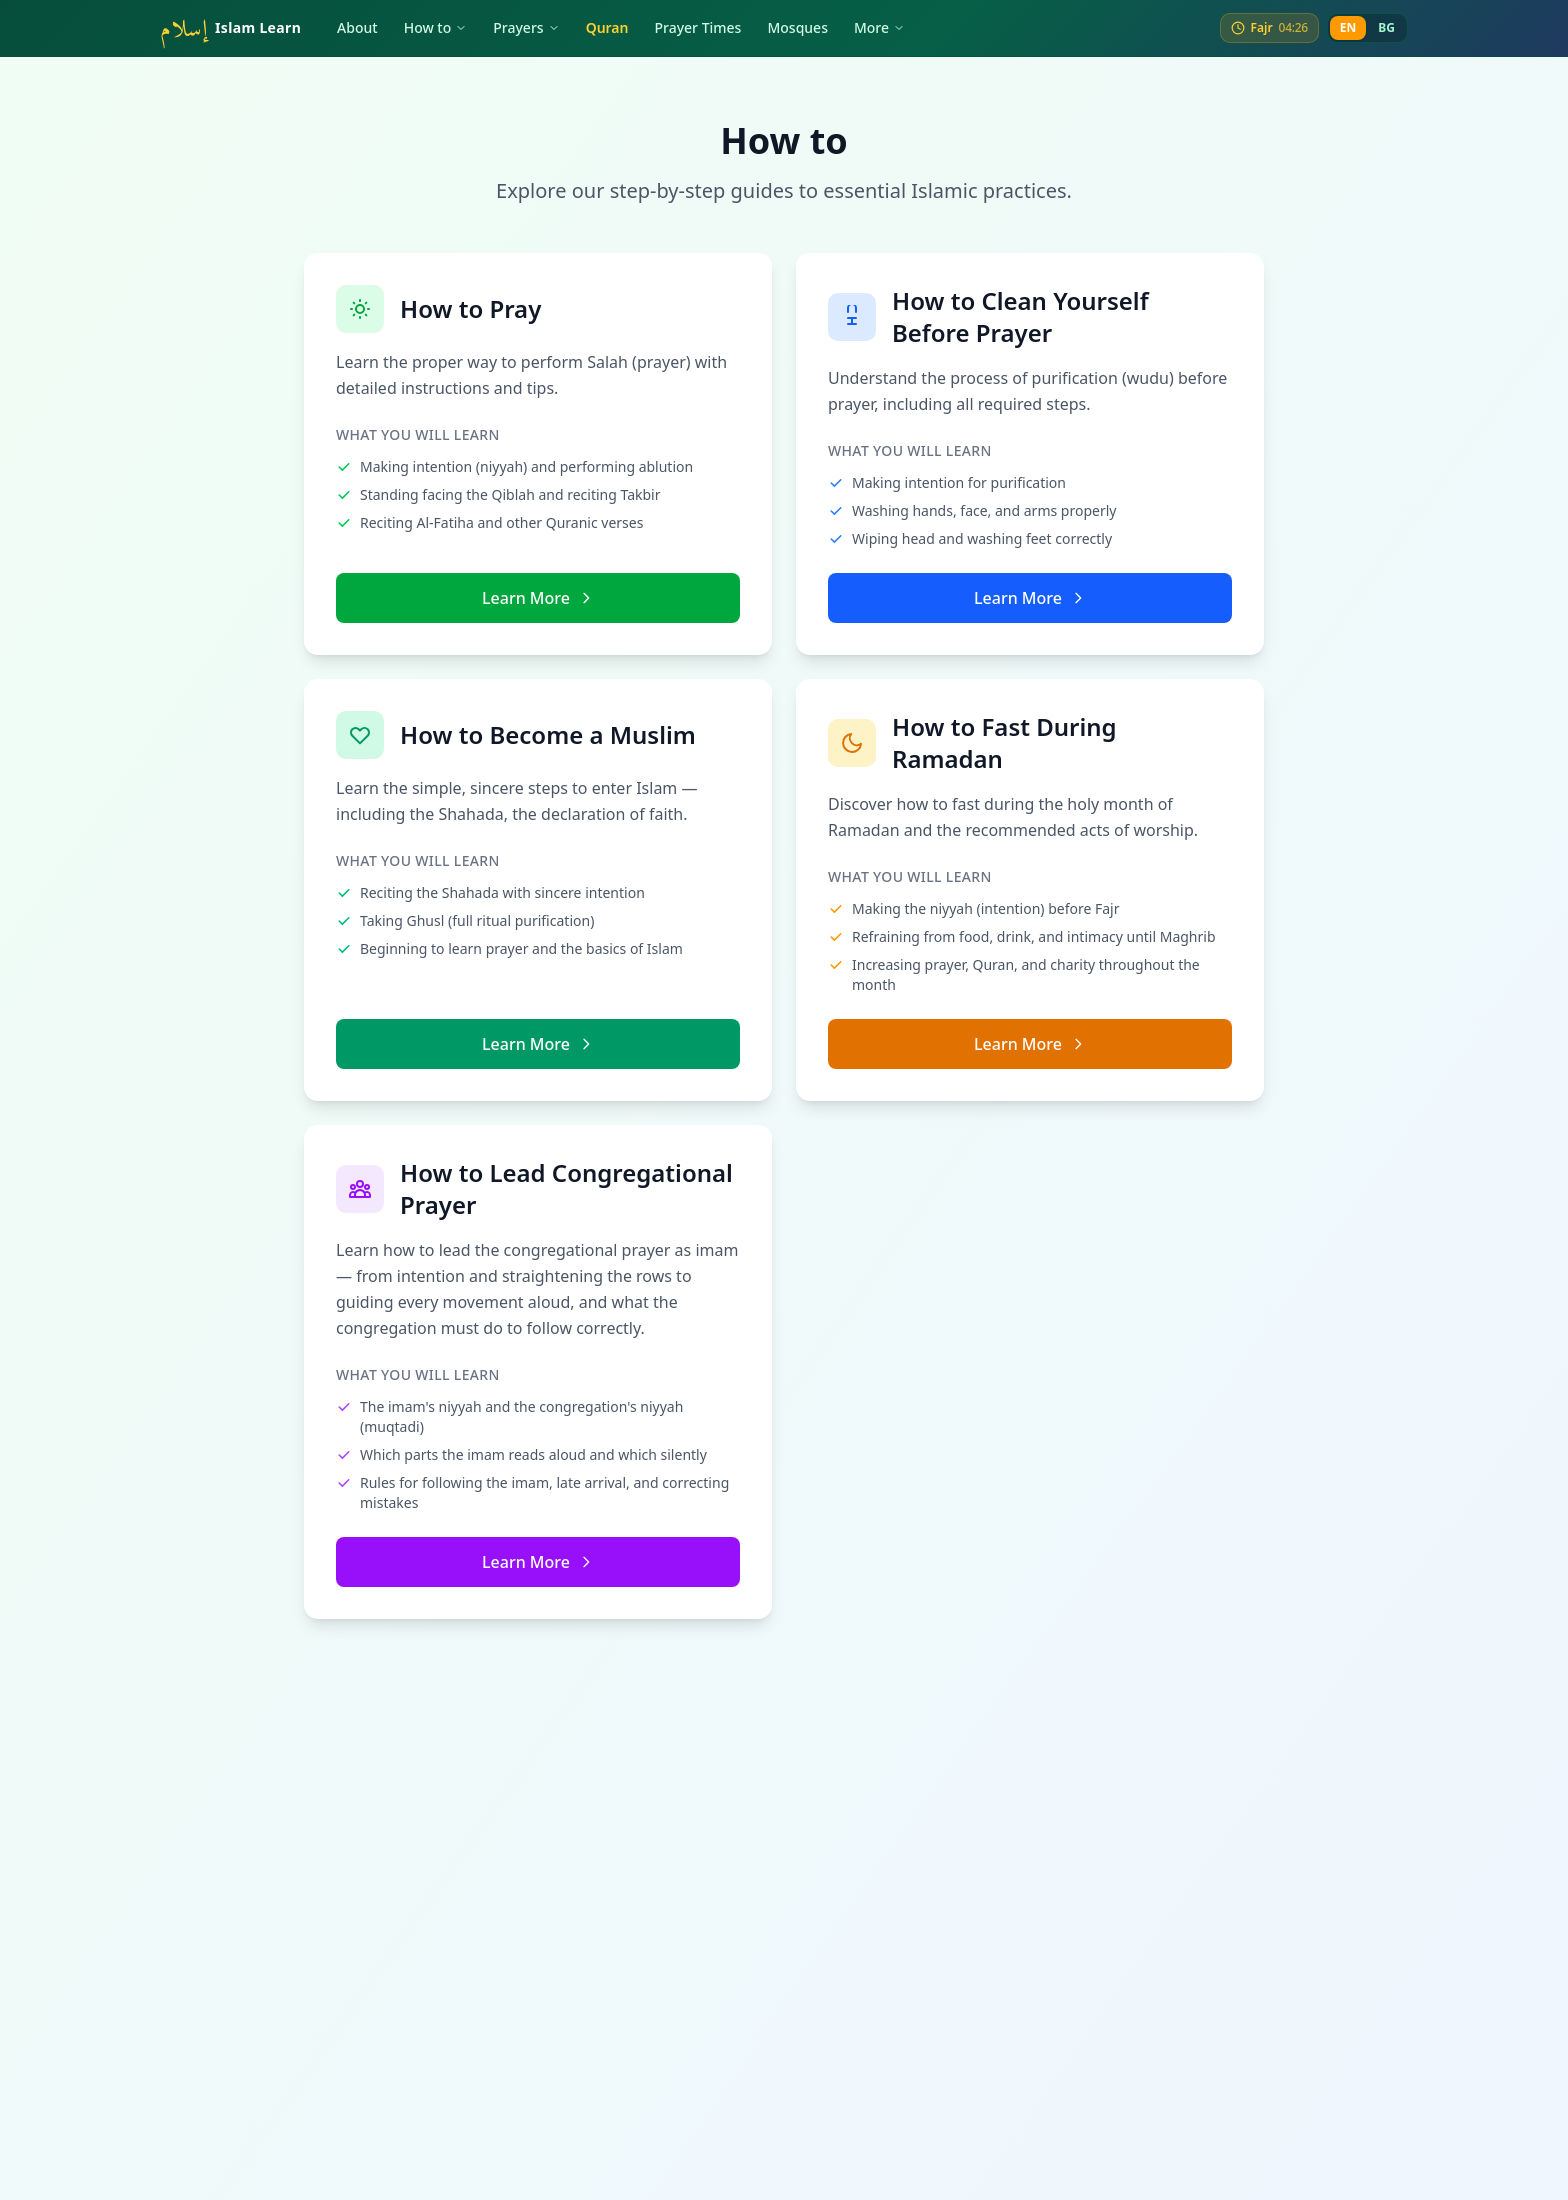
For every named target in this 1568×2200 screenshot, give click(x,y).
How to (436, 27)
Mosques (797, 27)
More (879, 27)
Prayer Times (698, 27)
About (357, 27)
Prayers (526, 27)
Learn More (538, 598)
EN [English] (1348, 27)
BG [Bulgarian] (1386, 27)
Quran (607, 27)
